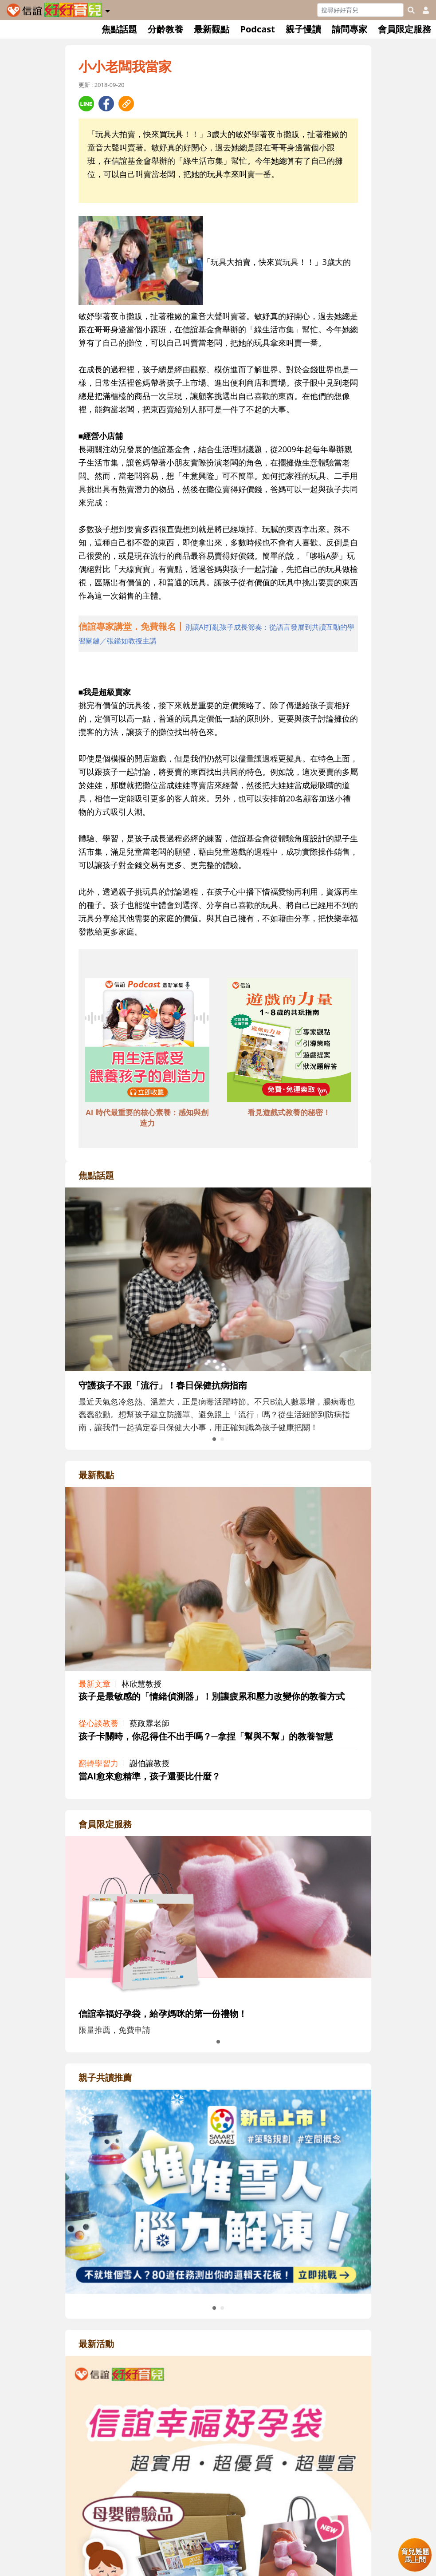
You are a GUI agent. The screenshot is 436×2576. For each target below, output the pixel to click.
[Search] (360, 10)
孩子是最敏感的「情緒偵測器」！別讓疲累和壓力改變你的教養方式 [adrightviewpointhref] (212, 1696)
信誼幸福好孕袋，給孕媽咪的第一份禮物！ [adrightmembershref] (163, 2014)
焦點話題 (119, 29)
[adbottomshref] (147, 1041)
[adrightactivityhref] (218, 2559)
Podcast (257, 29)
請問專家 (349, 29)
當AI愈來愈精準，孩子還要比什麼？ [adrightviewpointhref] (149, 1776)
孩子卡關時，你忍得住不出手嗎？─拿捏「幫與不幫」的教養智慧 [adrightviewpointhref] (206, 1736)
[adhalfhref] (218, 633)
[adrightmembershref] (218, 1917)
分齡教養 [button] (165, 29)
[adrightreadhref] (218, 2190)
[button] (107, 9)
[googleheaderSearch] (411, 10)
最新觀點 (211, 29)
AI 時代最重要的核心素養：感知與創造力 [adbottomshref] (147, 1117)
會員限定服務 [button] (404, 29)
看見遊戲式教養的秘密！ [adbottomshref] (288, 1112)
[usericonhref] (422, 10)
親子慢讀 (303, 29)
